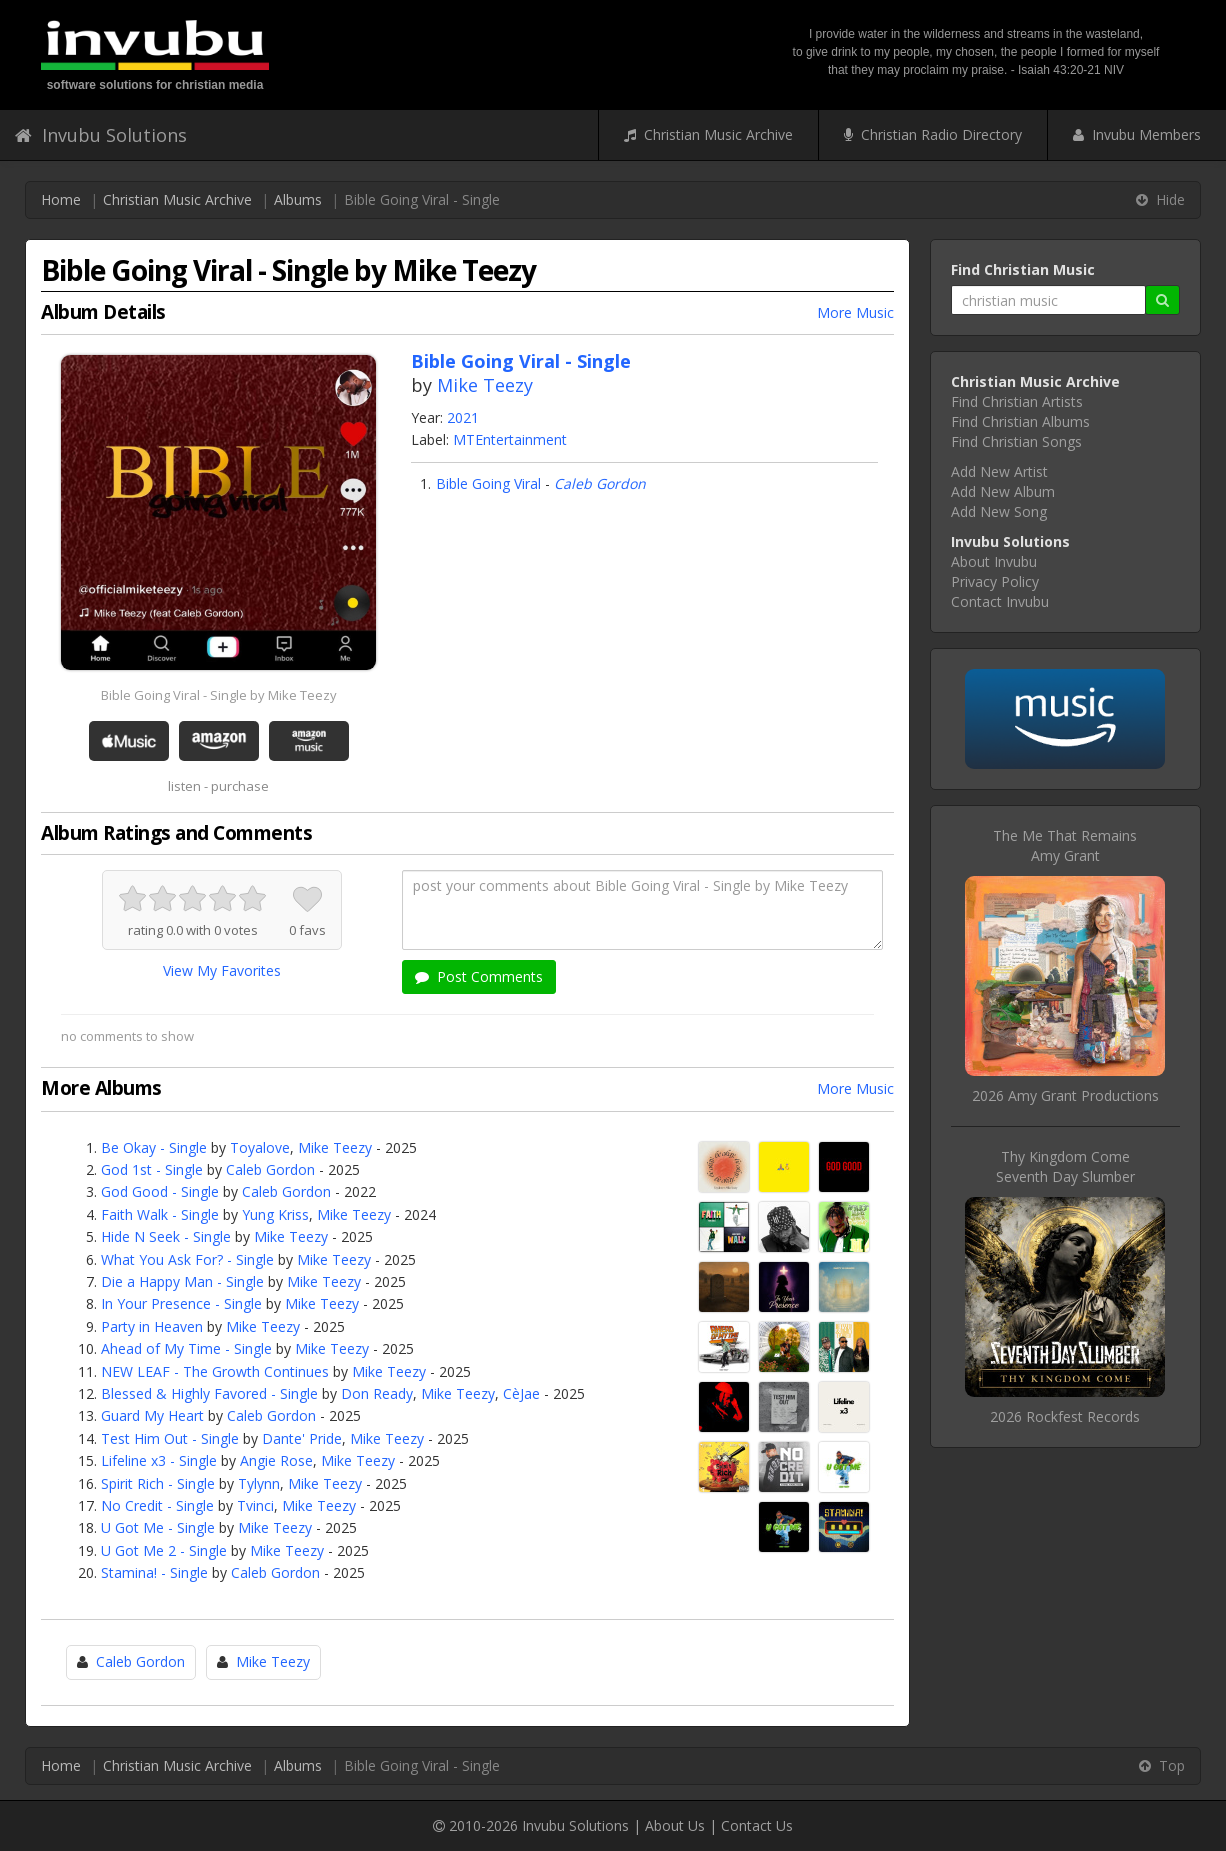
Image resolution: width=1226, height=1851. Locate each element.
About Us (675, 1825)
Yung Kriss (275, 1214)
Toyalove (260, 1147)
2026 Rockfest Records (1065, 1416)
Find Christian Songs (1016, 441)
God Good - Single (160, 1191)
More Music (855, 312)
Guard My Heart (152, 1415)
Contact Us (757, 1825)
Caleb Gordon (600, 483)
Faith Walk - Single (160, 1214)
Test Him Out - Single (170, 1438)
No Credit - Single (157, 1505)
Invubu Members (1137, 134)
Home (61, 199)
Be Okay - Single (154, 1147)
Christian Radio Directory (933, 134)
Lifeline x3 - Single (159, 1460)
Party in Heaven (152, 1326)
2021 (463, 417)
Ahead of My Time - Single (186, 1348)
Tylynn (259, 1483)
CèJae (521, 1393)
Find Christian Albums (1020, 421)
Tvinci (255, 1505)
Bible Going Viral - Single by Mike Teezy (219, 695)
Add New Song (999, 511)
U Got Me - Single (158, 1527)
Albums (298, 199)
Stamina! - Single (154, 1572)
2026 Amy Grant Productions (1065, 1095)
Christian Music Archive (708, 134)
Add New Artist (999, 471)
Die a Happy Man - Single (182, 1281)
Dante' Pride (302, 1438)
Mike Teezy (485, 385)
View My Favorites (222, 970)
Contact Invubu (1000, 601)
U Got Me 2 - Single (164, 1550)
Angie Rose (276, 1460)
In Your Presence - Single (181, 1303)
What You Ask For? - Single (187, 1259)
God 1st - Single (152, 1169)
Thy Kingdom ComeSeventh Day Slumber (1065, 1166)
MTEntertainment (510, 439)
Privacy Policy (995, 581)
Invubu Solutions (101, 135)
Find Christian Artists (1017, 401)
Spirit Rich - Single (158, 1483)
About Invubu (994, 561)
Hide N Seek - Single (166, 1236)
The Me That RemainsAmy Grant (1065, 845)
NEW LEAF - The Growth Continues (215, 1371)
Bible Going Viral (488, 483)
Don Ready (377, 1393)
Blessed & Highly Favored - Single (209, 1393)
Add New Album (1003, 491)
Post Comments (479, 976)
